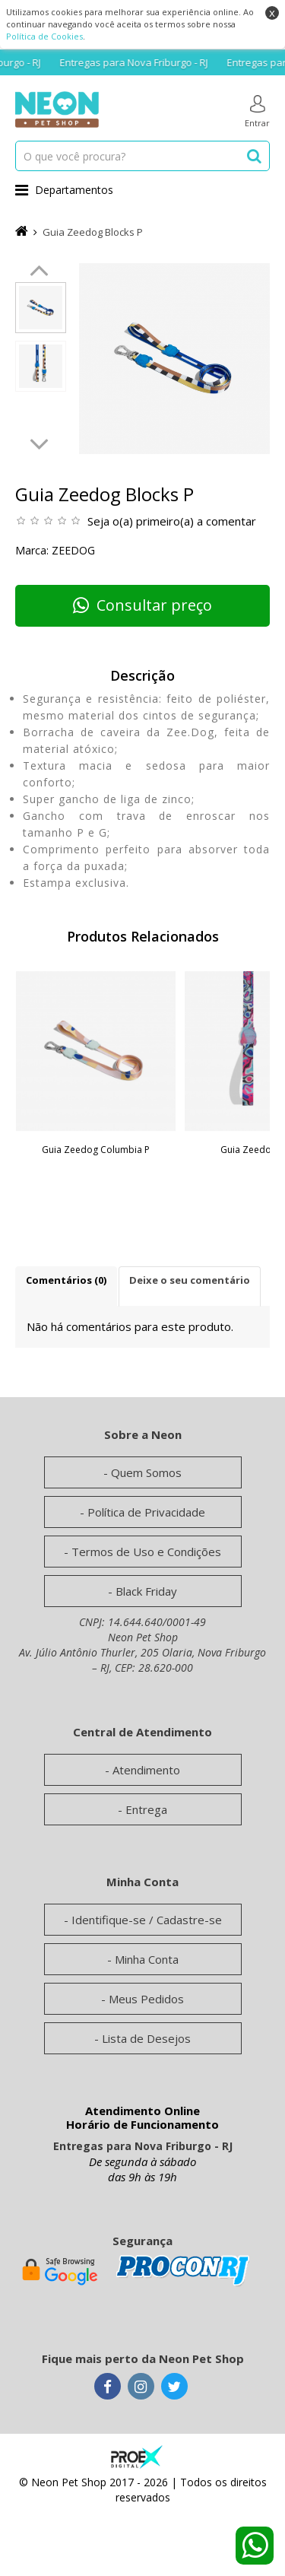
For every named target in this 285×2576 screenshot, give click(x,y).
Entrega (146, 1809)
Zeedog (73, 550)
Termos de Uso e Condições (146, 1551)
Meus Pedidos (146, 1998)
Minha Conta (147, 1959)
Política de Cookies (44, 36)
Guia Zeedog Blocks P (93, 232)
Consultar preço (142, 605)
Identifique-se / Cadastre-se (146, 1919)
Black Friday (146, 1591)
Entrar (257, 112)
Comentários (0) (66, 1280)
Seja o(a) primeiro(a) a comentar (171, 521)
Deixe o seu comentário (189, 1280)
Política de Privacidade (146, 1512)
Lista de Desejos (146, 2038)
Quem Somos (146, 1472)
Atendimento (146, 1769)
